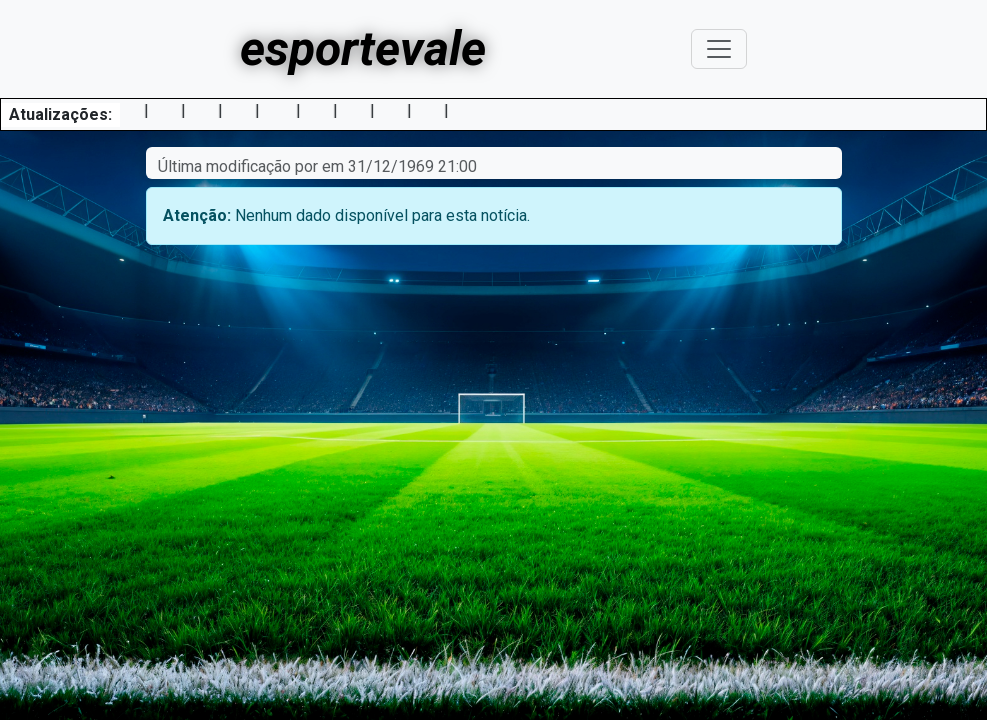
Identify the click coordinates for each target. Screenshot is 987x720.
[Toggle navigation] (719, 49)
